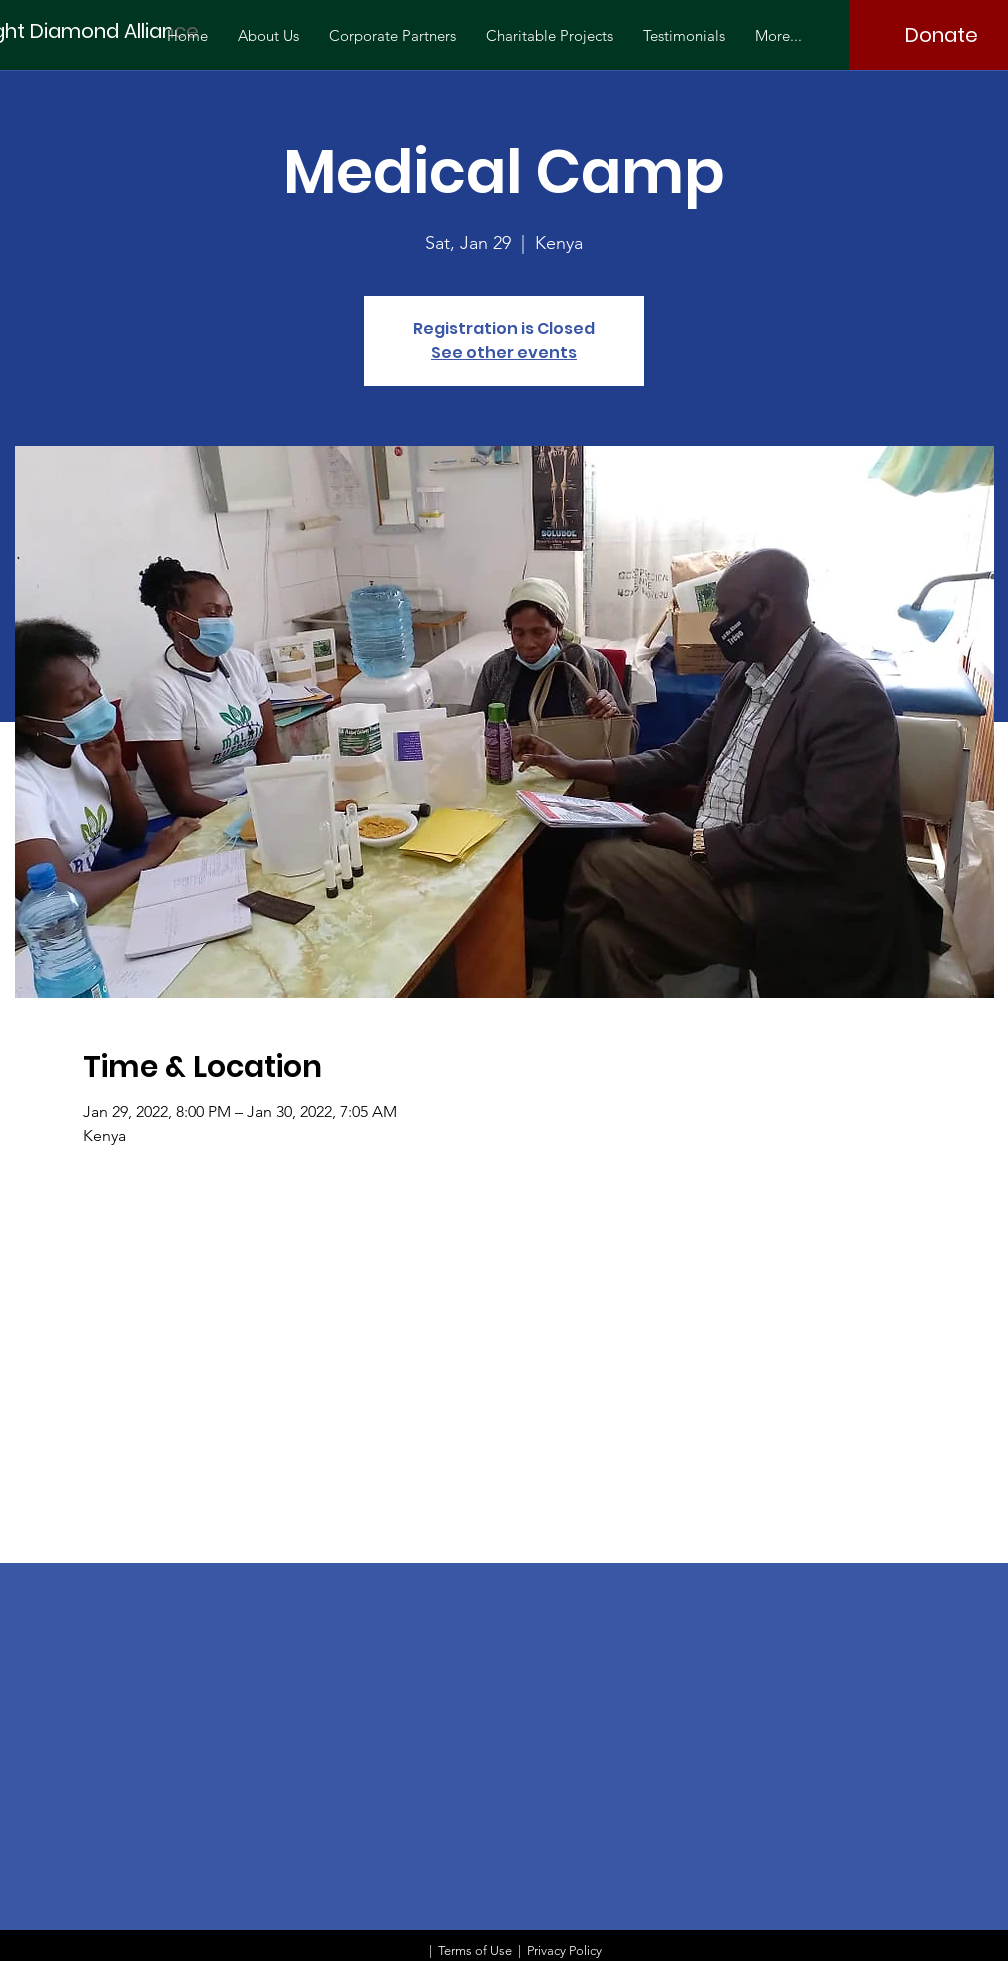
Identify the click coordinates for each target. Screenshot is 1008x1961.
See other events (504, 352)
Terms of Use (475, 1950)
